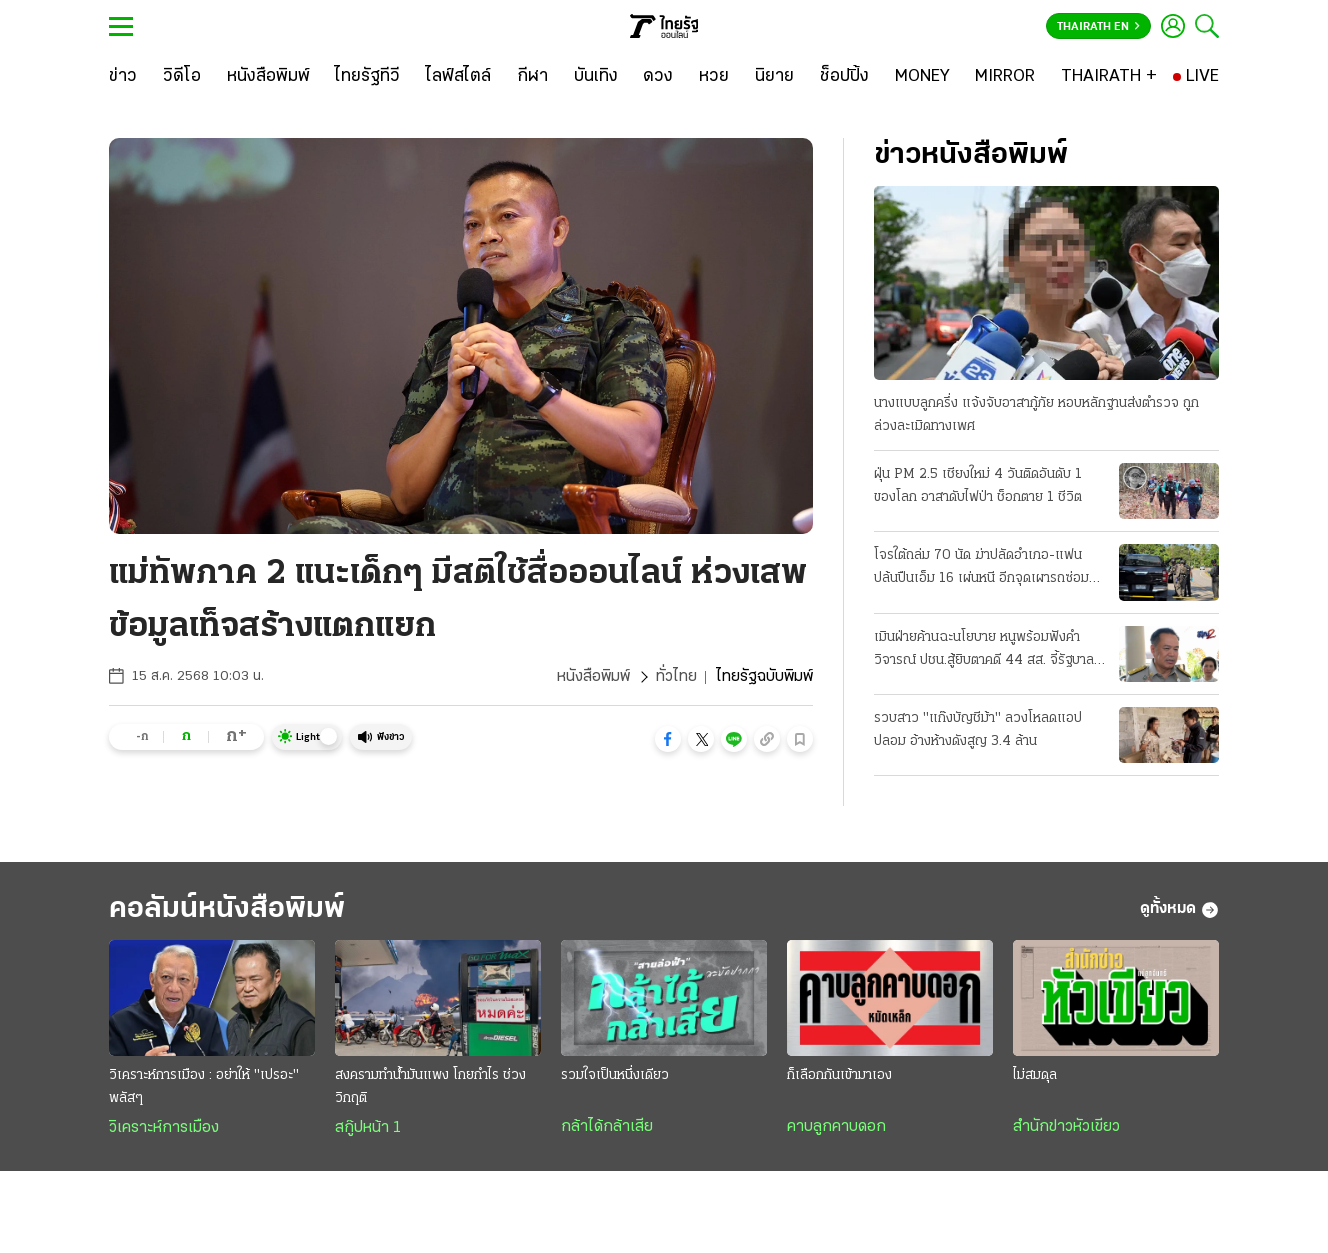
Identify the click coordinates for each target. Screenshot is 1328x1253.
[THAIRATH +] (1109, 77)
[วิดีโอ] (182, 77)
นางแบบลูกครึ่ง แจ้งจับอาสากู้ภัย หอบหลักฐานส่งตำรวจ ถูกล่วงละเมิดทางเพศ (1036, 415)
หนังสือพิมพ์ (593, 677)
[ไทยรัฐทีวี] (367, 77)
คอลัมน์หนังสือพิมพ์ (227, 909)
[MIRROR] (1005, 77)
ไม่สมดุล (1035, 1075)
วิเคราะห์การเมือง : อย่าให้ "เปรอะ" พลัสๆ (204, 1087)
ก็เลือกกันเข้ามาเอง (839, 1075)
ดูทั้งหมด (1179, 910)
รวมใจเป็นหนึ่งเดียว (615, 1075)
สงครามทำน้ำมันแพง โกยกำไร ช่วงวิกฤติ (430, 1087)
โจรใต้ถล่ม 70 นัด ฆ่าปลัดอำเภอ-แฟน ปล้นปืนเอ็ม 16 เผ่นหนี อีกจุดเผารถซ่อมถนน (981, 569)
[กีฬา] (532, 77)
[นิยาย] (774, 77)
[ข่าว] (123, 77)
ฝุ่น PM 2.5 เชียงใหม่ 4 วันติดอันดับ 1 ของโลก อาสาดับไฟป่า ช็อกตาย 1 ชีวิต (978, 486)
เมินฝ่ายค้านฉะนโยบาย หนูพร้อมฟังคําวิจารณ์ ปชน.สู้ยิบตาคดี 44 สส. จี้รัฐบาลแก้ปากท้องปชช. (984, 651)
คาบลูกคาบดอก (836, 1127)
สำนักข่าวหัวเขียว (1066, 1127)
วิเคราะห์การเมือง (164, 1128)
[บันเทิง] (596, 77)
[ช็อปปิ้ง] (844, 77)
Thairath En (1098, 27)
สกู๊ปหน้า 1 (368, 1128)
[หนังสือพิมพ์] (268, 77)
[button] (668, 739)
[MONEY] (922, 77)
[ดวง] (658, 77)
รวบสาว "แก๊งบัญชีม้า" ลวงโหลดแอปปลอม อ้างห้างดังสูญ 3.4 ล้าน (978, 730)
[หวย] (714, 77)
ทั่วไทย (676, 677)
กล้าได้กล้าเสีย (607, 1127)
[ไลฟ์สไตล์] (458, 77)
